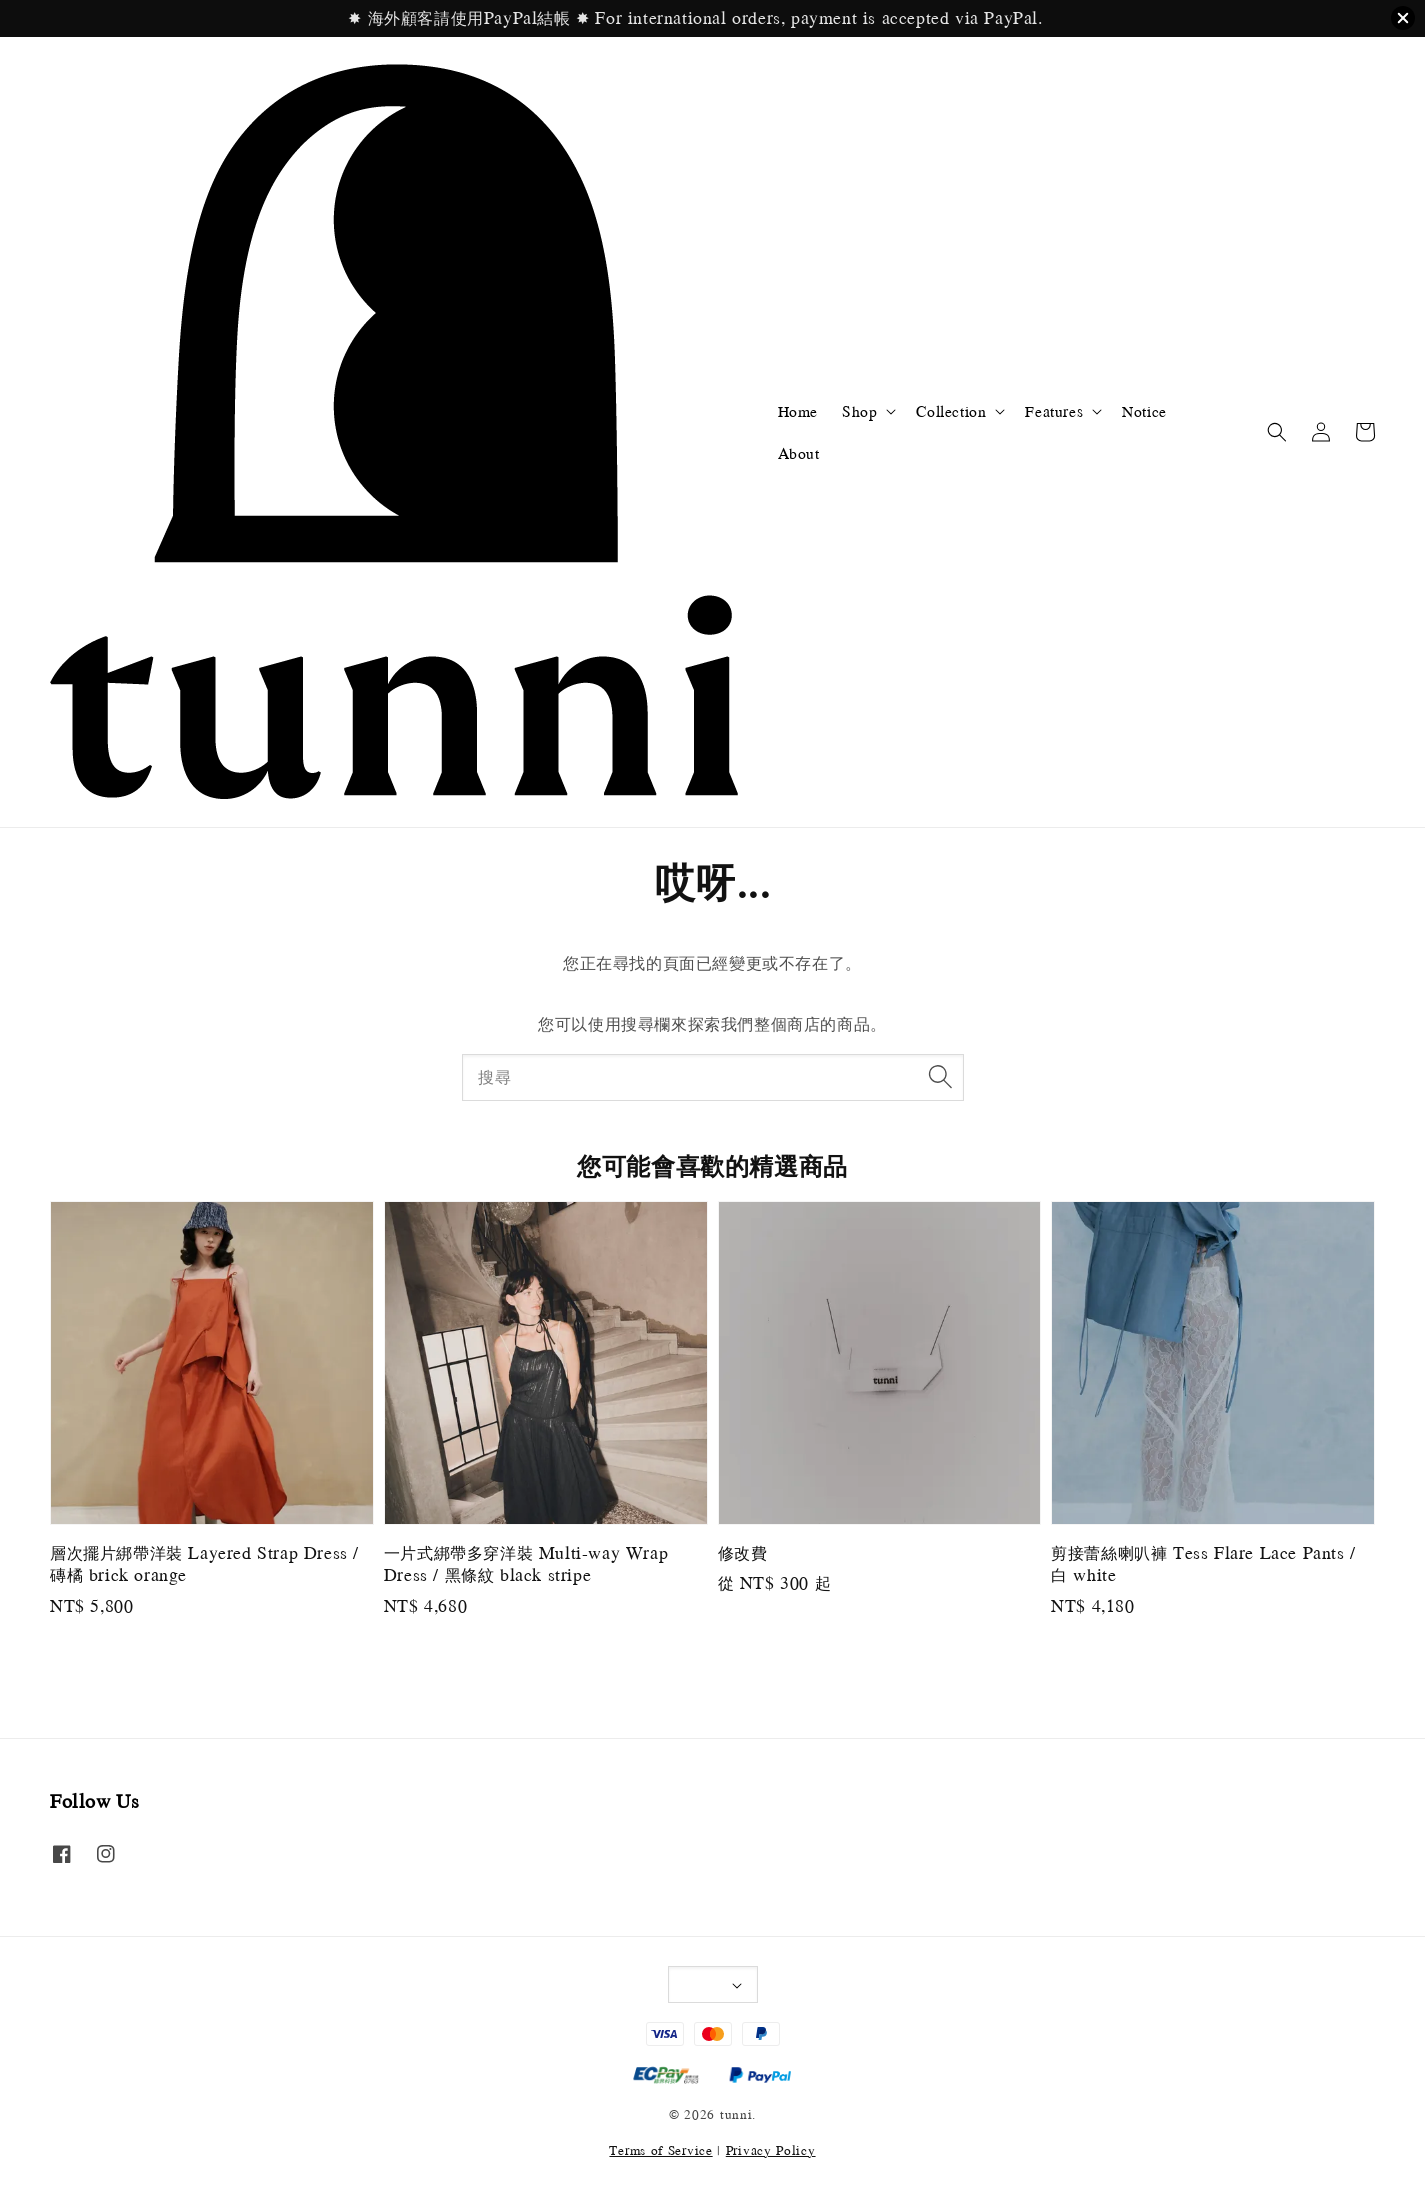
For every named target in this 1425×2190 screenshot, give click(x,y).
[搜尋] (941, 1077)
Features (1054, 411)
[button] (1277, 432)
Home (798, 411)
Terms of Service (660, 2150)
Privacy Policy (771, 2150)
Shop (859, 411)
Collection (951, 411)
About (799, 453)
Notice (1144, 411)
